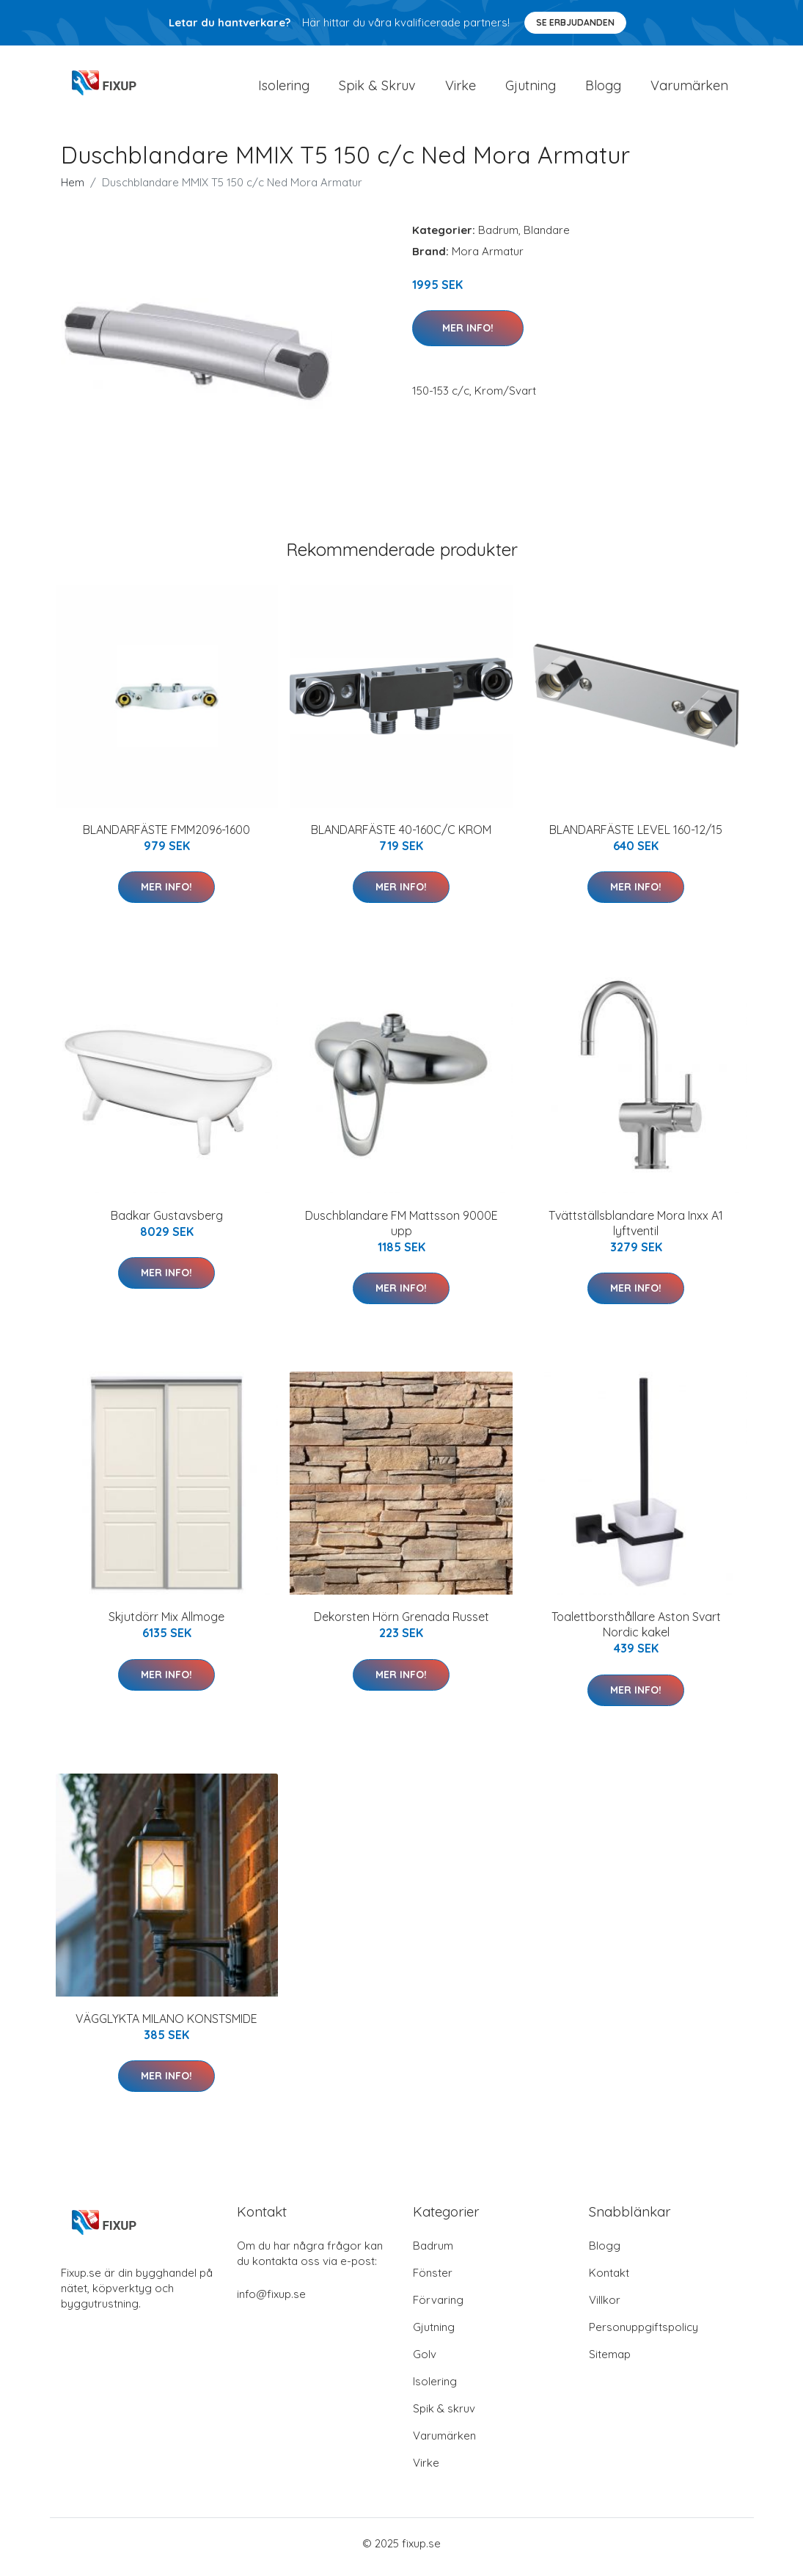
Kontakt (609, 2280)
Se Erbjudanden (575, 22)
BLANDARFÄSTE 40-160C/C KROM (401, 837)
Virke (460, 89)
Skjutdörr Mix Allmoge (166, 1624)
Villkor (604, 2307)
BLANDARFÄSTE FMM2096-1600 (166, 837)
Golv (424, 2361)
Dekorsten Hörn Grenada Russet (401, 1624)
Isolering (283, 89)
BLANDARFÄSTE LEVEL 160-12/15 (635, 837)
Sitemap (610, 2361)
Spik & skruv (444, 2416)
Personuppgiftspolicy (643, 2334)
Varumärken (689, 89)
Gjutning (530, 89)
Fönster (432, 2280)
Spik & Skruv (377, 89)
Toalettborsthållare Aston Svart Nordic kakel (636, 1632)
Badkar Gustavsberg (167, 1222)
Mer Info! (468, 335)
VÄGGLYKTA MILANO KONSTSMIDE (166, 2026)
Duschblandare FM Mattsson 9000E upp (401, 1230)
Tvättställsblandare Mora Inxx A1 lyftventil (636, 1230)
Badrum (498, 237)
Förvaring (438, 2307)
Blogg (603, 89)
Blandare (547, 237)
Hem (72, 190)
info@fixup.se (271, 2301)
